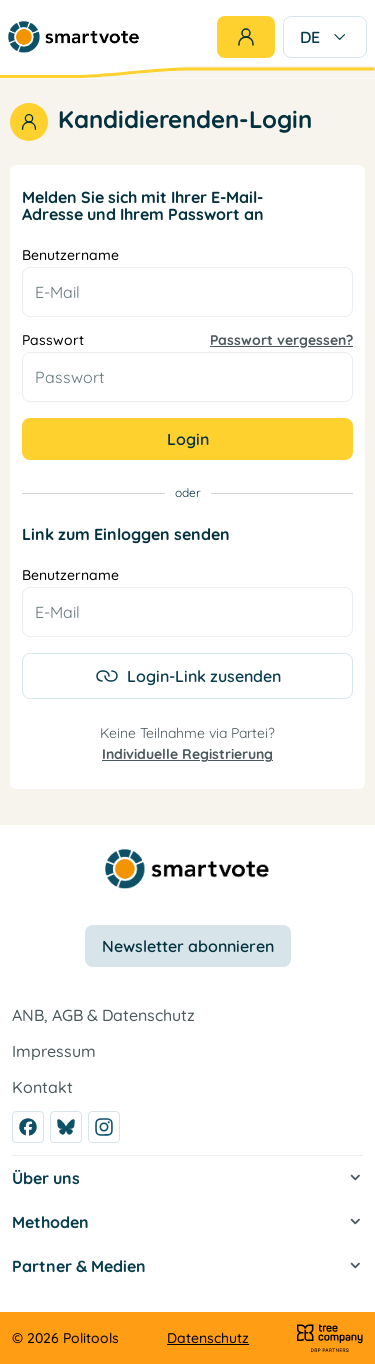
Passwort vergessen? (281, 340)
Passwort (187, 340)
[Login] (246, 37)
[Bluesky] (66, 1127)
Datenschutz (208, 1338)
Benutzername (70, 255)
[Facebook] (28, 1127)
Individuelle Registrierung (187, 754)
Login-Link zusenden (188, 676)
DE (325, 37)
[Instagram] (104, 1127)
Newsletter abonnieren (188, 946)
